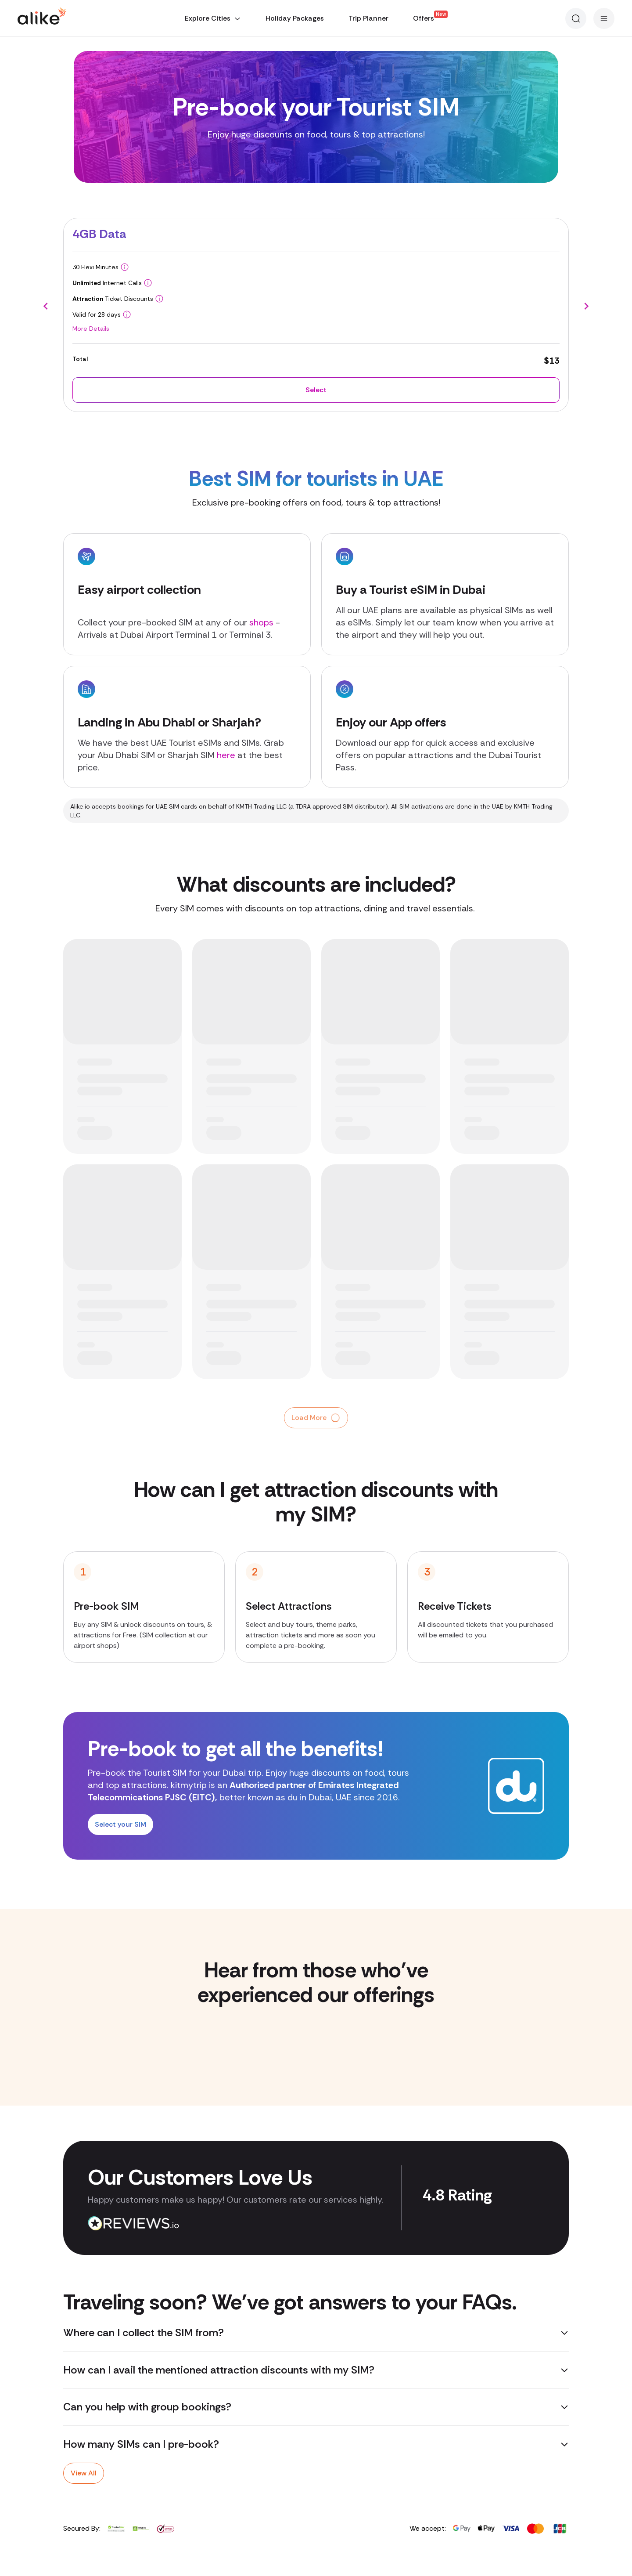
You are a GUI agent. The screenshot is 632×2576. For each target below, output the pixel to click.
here (227, 755)
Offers (423, 18)
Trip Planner (368, 18)
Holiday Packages (295, 18)
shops (261, 622)
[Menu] (603, 18)
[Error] (2, 9)
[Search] (575, 18)
